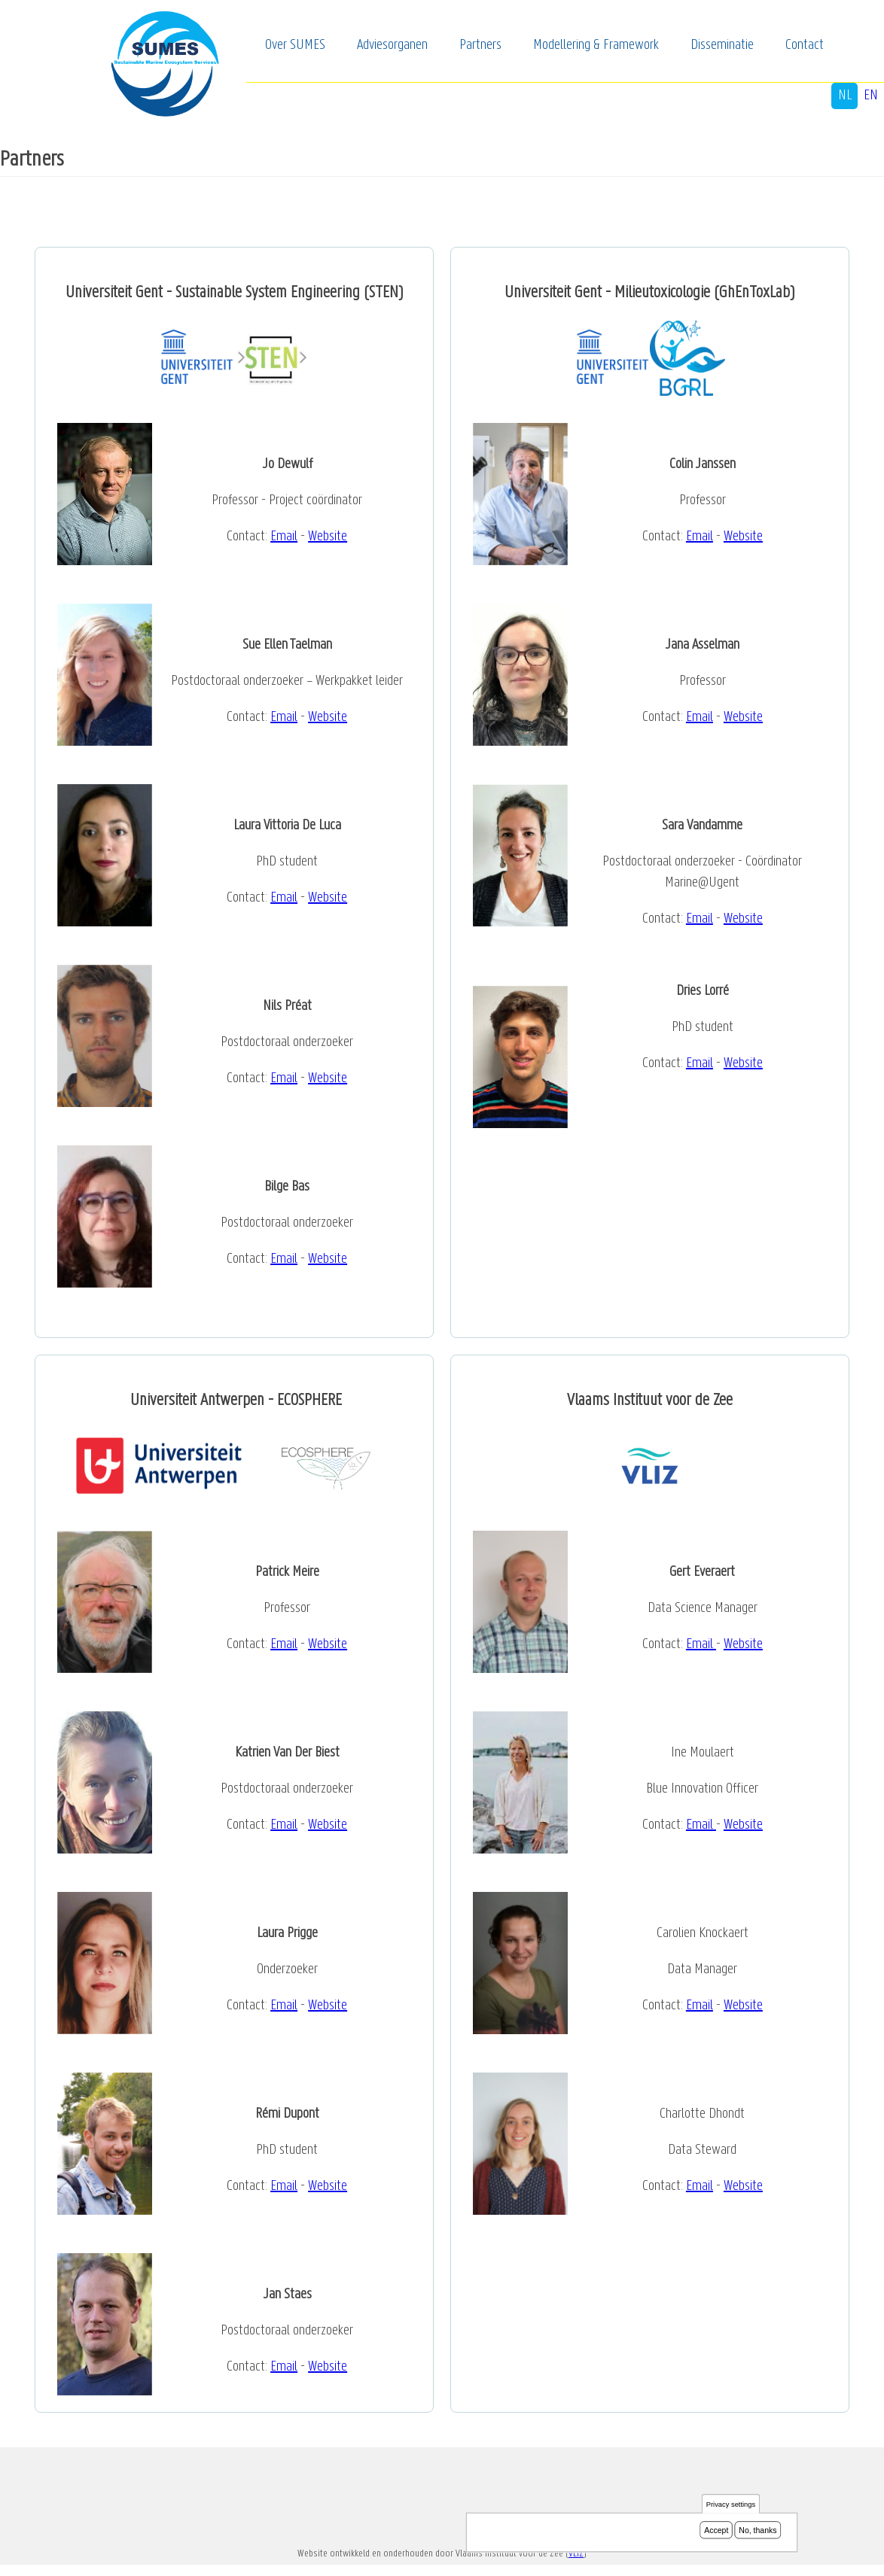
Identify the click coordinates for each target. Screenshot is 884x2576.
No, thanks (757, 2530)
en (871, 95)
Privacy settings (730, 2504)
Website (327, 536)
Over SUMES (295, 45)
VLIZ (576, 2553)
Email (283, 536)
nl (845, 95)
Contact (804, 45)
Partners (480, 45)
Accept (716, 2530)
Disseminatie (722, 45)
